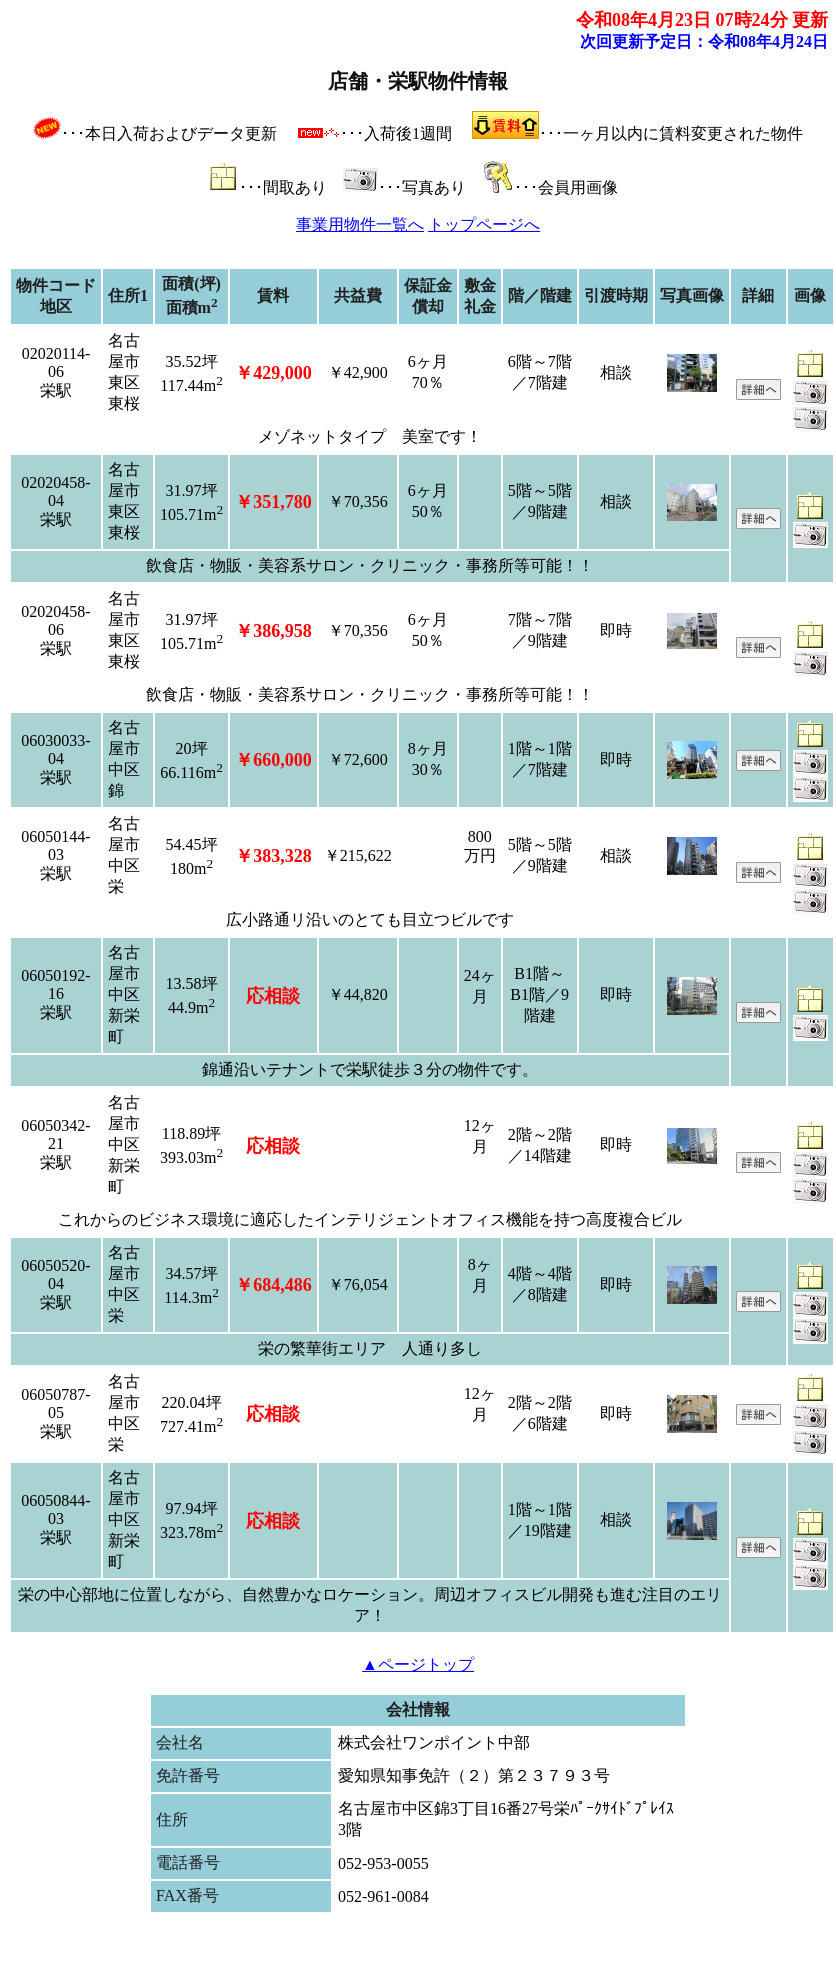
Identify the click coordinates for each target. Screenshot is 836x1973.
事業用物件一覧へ (360, 224)
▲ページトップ (418, 1664)
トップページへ (484, 224)
